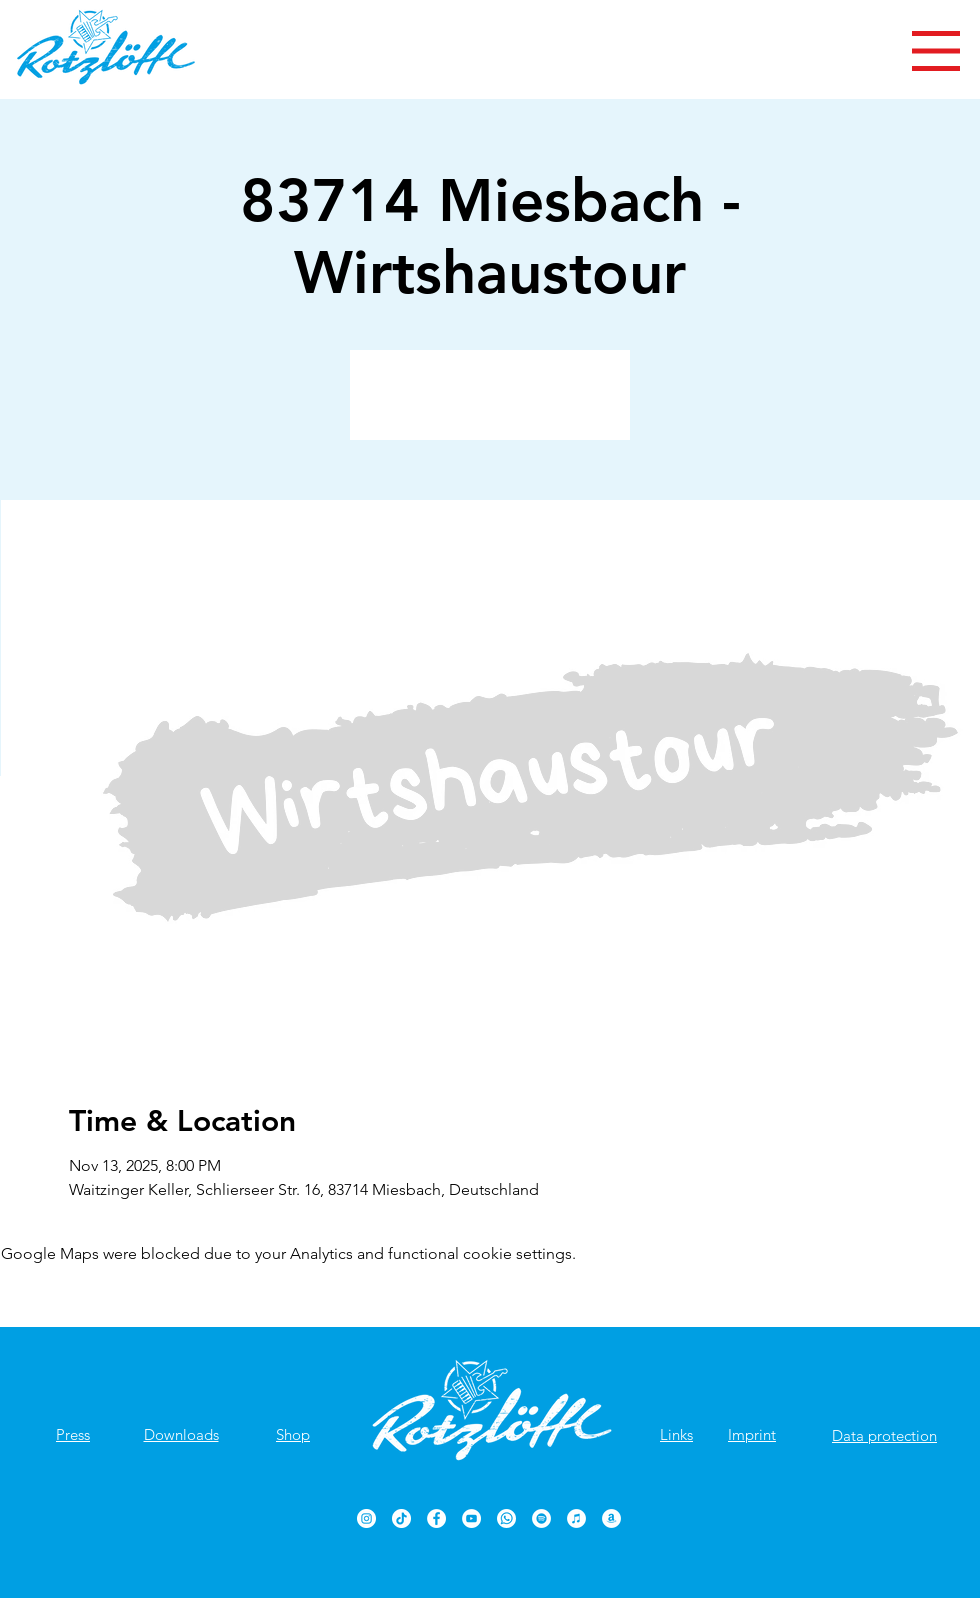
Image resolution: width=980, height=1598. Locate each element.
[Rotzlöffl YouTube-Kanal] (471, 1518)
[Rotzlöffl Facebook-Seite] (436, 1518)
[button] (936, 51)
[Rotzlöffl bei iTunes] (576, 1518)
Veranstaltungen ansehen (490, 406)
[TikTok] (401, 1518)
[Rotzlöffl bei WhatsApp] (506, 1518)
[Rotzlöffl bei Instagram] (366, 1518)
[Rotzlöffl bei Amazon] (611, 1518)
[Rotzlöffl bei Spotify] (541, 1518)
